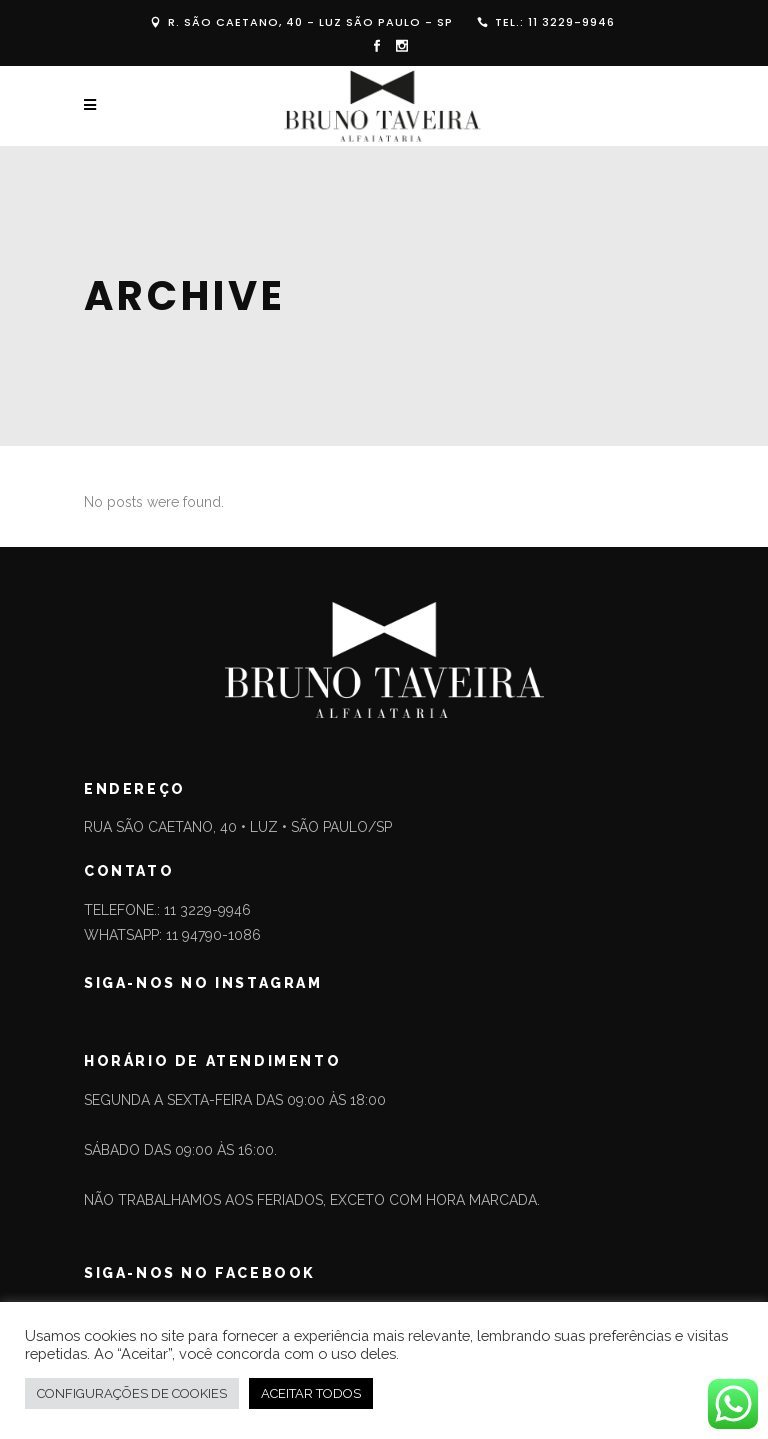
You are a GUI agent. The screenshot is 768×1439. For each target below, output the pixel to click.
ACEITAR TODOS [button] (311, 1393)
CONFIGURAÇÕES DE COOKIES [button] (132, 1393)
